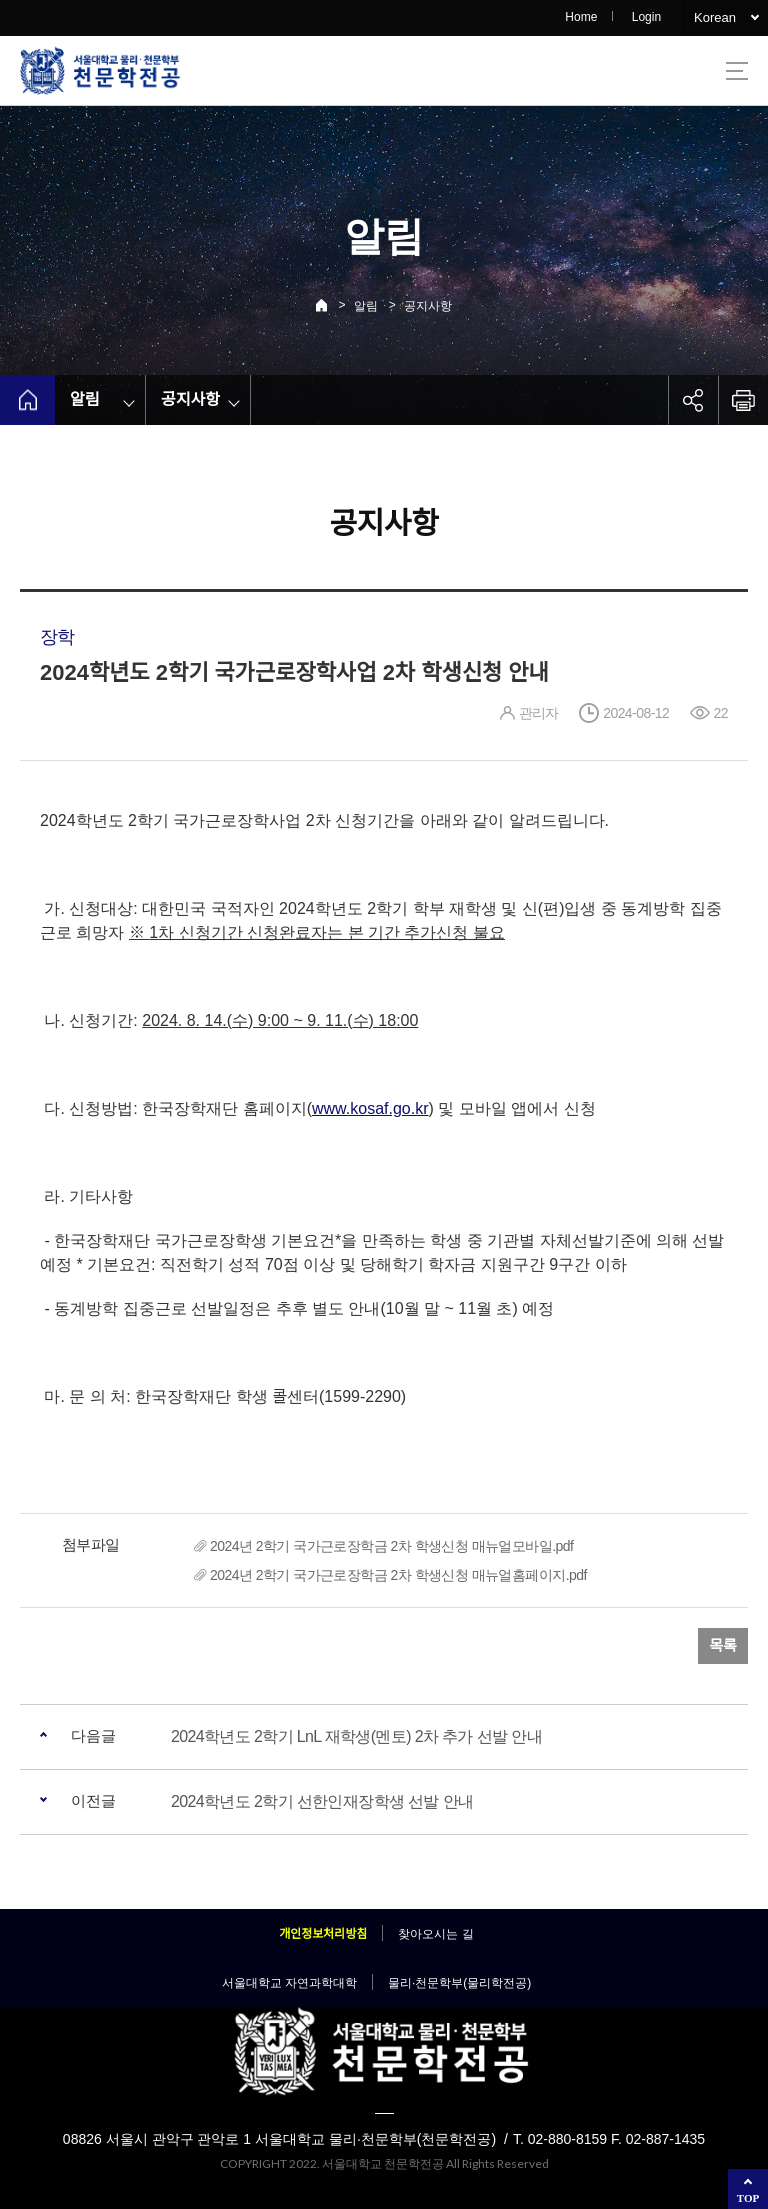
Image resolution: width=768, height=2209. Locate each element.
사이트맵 (737, 71)
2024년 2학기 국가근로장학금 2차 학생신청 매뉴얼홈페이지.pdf (398, 1575)
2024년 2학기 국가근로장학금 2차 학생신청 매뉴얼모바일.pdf (391, 1546)
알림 (366, 306)
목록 (723, 1645)
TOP (748, 2198)
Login (646, 17)
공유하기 (693, 400)
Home (581, 17)
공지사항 (428, 306)
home (27, 400)
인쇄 (743, 400)
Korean (715, 17)
